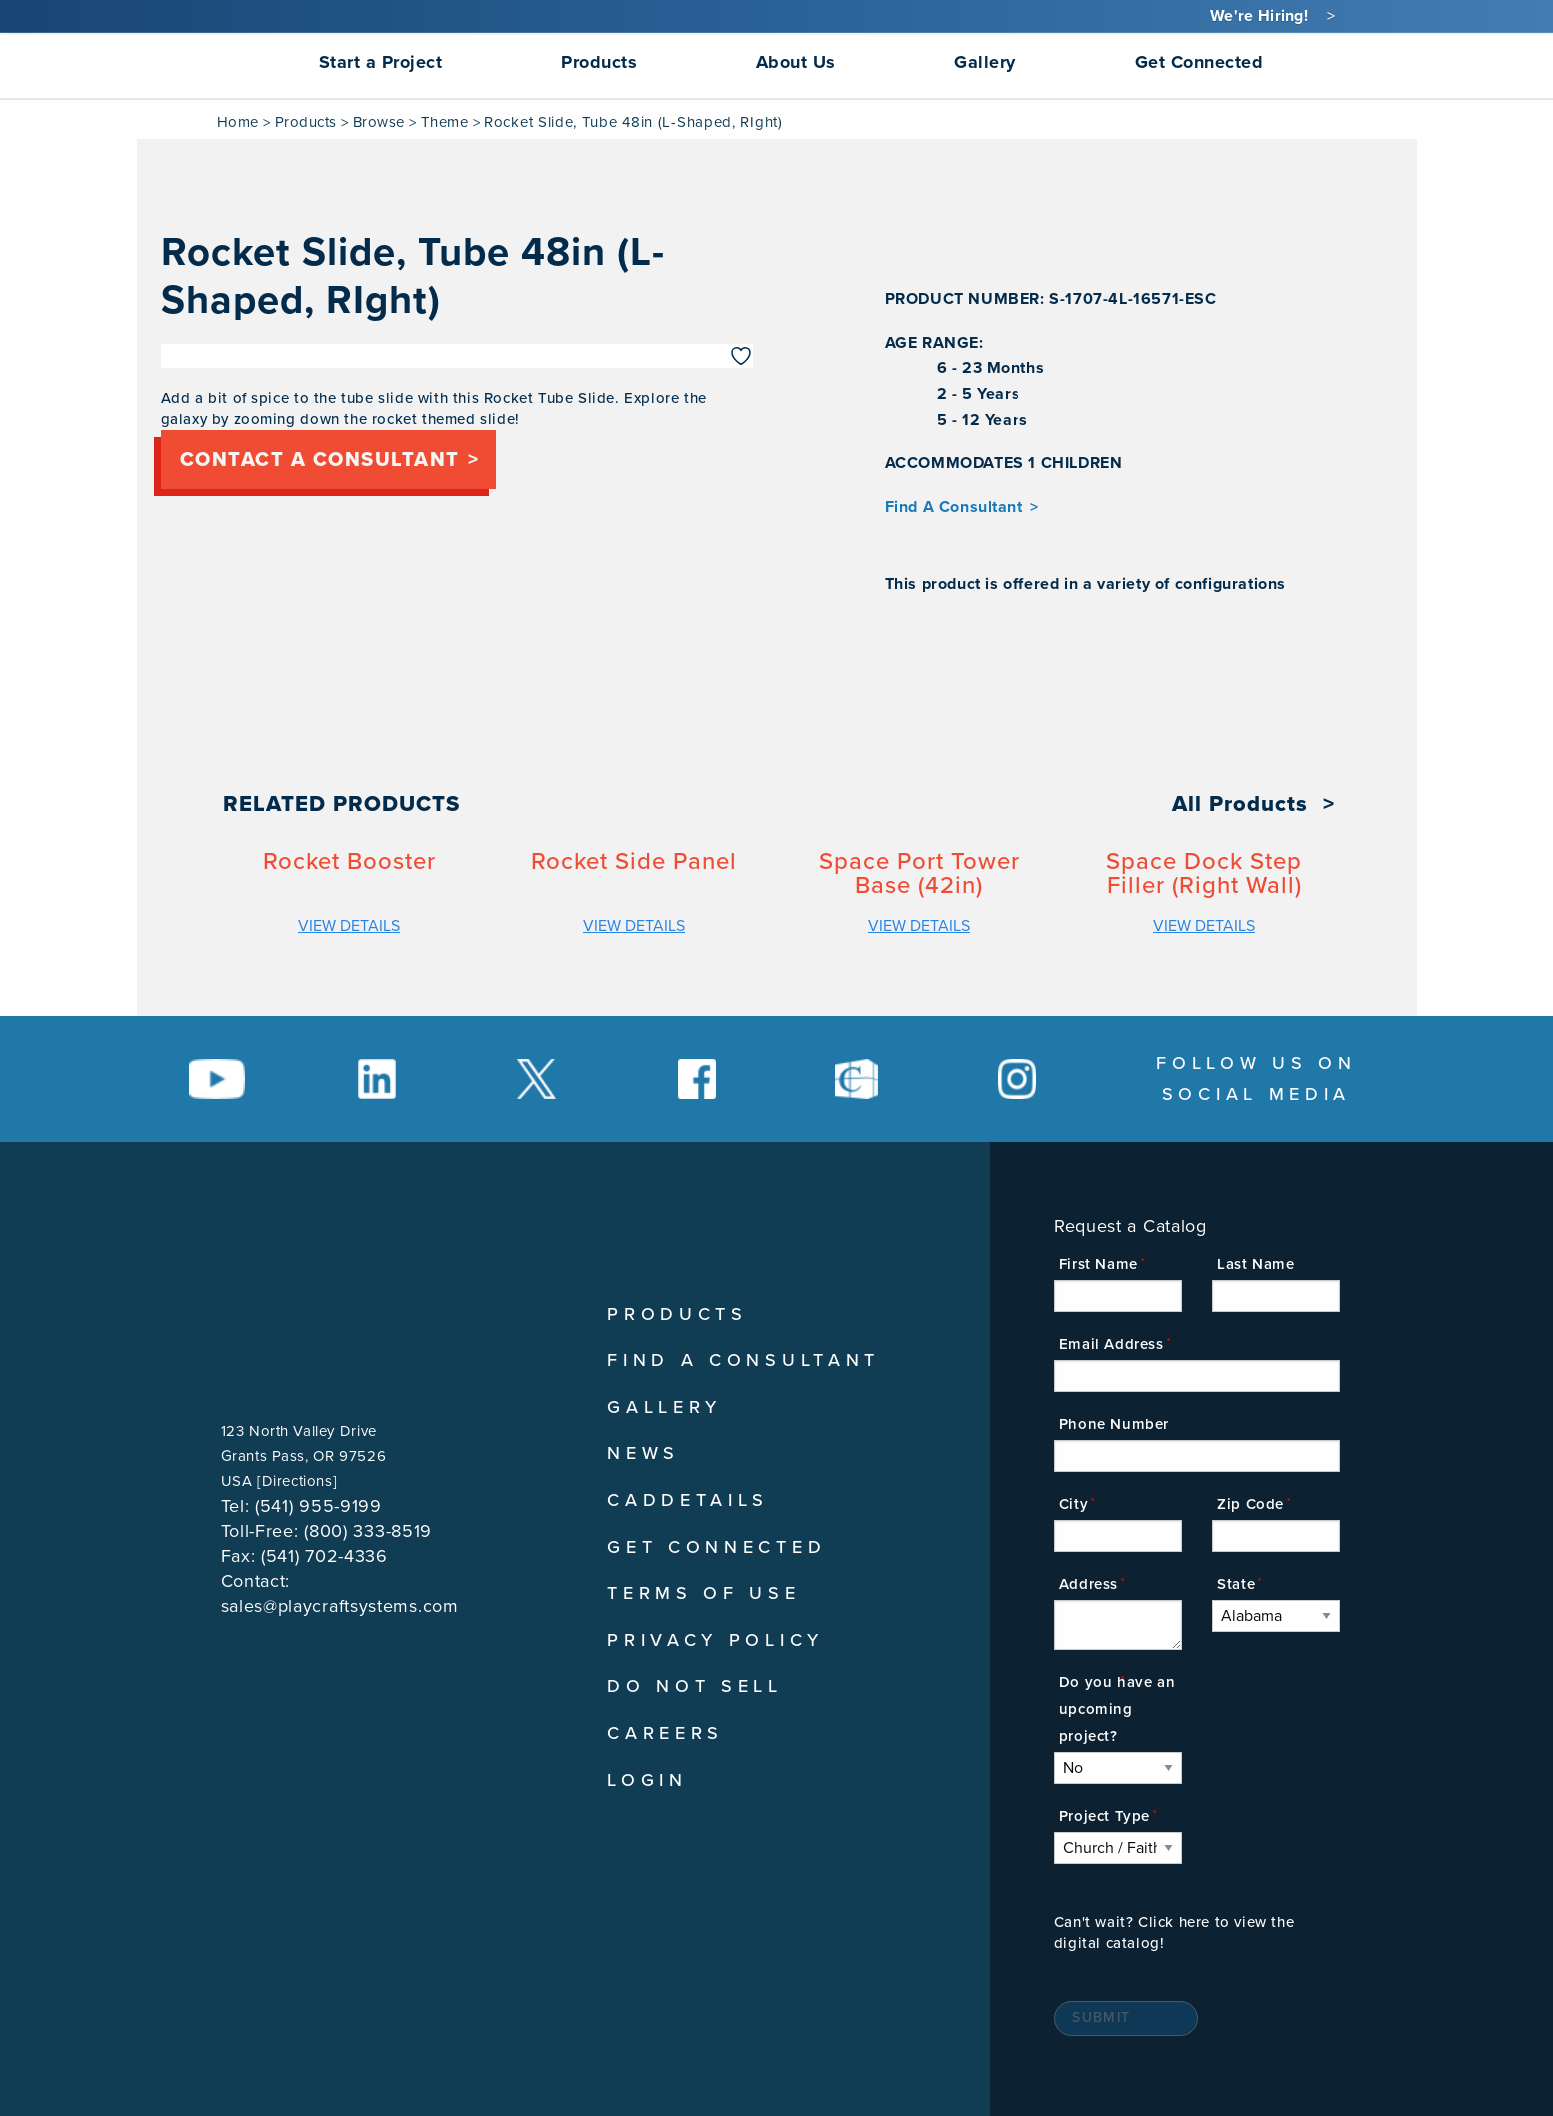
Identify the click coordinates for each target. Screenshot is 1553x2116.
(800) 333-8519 (368, 1531)
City (1073, 1504)
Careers (665, 1733)
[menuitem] (166, 62)
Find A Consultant (954, 507)
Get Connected (716, 1547)
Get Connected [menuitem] (1199, 62)
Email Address (1111, 1344)
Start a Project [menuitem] (381, 62)
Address (1088, 1584)
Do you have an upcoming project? (1117, 1709)
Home (238, 122)
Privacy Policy (715, 1640)
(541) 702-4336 (324, 1556)
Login (647, 1780)
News (643, 1453)
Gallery (664, 1407)
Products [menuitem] (599, 62)
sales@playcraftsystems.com (340, 1606)
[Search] (1342, 61)
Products (306, 122)
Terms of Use (703, 1593)
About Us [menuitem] (796, 62)
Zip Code (1250, 1504)
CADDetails (688, 1500)
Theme (445, 122)
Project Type (1104, 1816)
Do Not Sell (695, 1686)
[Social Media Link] (217, 1079)
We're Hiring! (1259, 16)
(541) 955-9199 (318, 1506)
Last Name (1255, 1264)
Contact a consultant (320, 460)
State (1236, 1584)
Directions (297, 1481)
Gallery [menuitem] (985, 62)
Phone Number (1114, 1424)
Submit (1101, 2017)
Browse (379, 122)
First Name (1098, 1264)
